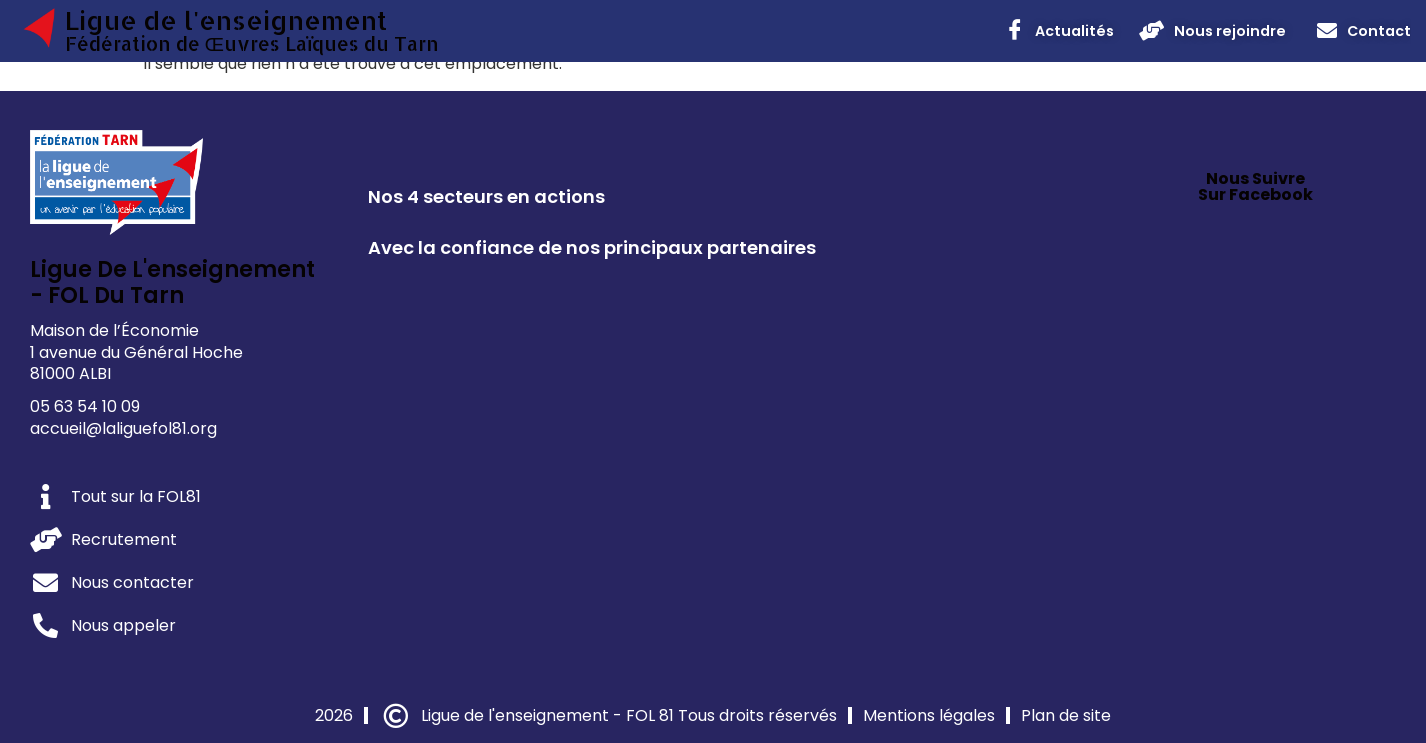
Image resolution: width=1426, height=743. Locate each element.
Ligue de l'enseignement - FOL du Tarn (172, 282)
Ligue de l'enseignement (226, 20)
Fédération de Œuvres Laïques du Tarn (252, 43)
